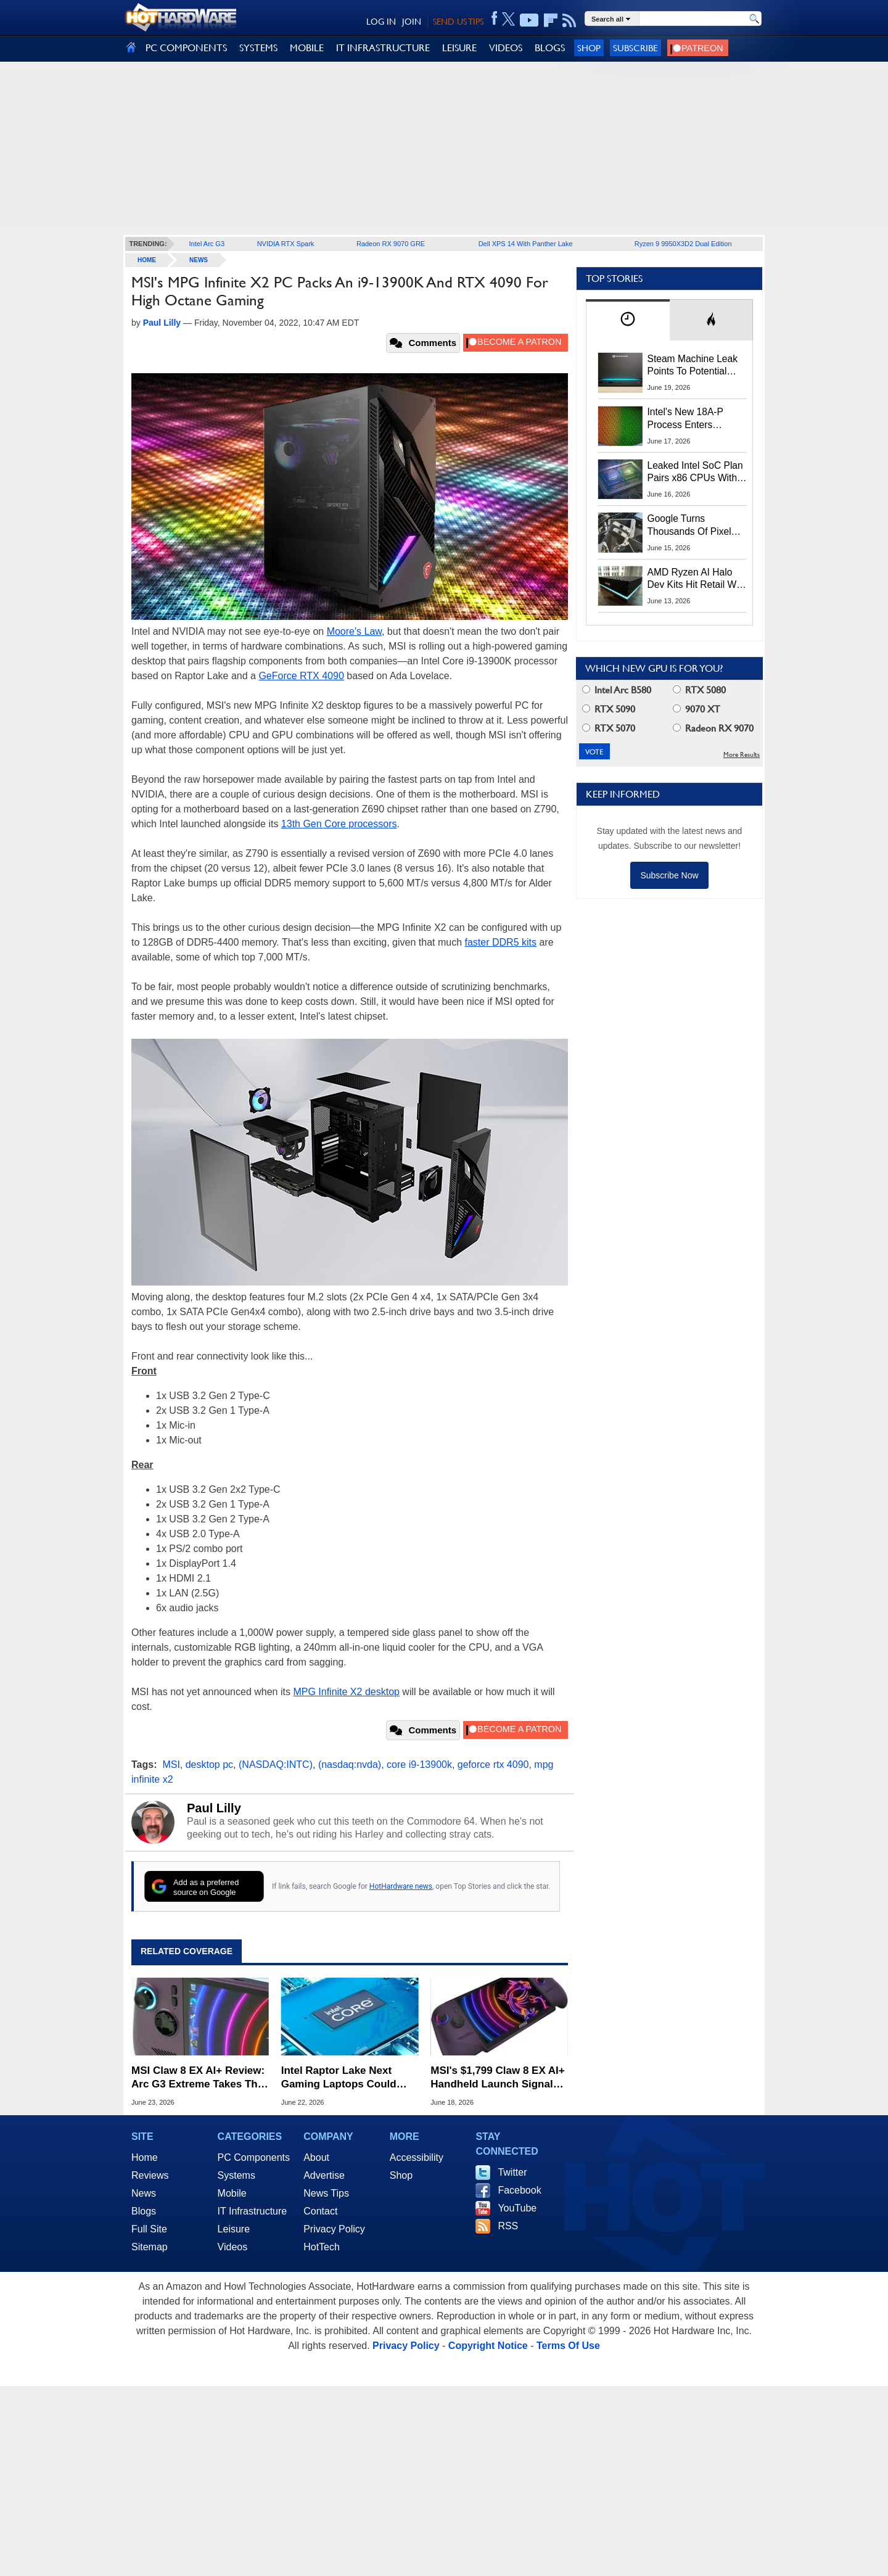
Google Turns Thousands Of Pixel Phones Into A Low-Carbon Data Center (691, 525)
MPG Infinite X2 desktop (346, 1691)
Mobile (232, 2193)
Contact (320, 2211)
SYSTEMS (258, 48)
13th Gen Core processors (339, 824)
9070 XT (696, 709)
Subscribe (635, 48)
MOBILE (307, 48)
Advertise (324, 2175)
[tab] (628, 320)
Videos (233, 2247)
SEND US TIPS (458, 22)
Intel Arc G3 (206, 243)
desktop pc (209, 1764)
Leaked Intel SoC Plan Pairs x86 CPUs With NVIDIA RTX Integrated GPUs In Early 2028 (697, 472)
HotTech (321, 2247)
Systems (236, 2175)
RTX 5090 (608, 709)
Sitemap (149, 2247)
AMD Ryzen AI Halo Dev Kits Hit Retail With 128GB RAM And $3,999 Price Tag (697, 579)
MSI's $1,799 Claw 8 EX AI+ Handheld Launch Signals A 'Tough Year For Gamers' (497, 2078)
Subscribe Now (669, 875)
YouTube (517, 2208)
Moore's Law (354, 631)
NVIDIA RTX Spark (285, 243)
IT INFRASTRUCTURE (383, 48)
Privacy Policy (334, 2229)
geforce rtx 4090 (493, 1764)
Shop (589, 48)
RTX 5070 (608, 728)
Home (144, 2157)
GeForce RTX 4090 (300, 676)
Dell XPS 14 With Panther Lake (526, 243)
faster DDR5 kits (500, 942)
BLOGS (550, 48)
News (198, 260)
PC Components (254, 2157)
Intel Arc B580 (616, 690)
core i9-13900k (419, 1764)
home (147, 260)
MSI (170, 1764)
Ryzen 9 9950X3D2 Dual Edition (683, 243)
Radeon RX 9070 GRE (390, 243)
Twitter (512, 2172)
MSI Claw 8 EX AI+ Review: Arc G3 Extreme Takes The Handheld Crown (198, 2078)
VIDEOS (505, 48)
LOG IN (381, 22)
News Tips (326, 2193)
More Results (741, 755)
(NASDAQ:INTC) (276, 1764)
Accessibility (416, 2157)
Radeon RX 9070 (713, 728)
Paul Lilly (214, 1808)
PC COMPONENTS (186, 48)
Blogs (143, 2211)
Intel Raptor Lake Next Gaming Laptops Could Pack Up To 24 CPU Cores (345, 2078)
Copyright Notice (488, 2345)
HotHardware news (400, 1886)
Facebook (519, 2190)
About (316, 2157)
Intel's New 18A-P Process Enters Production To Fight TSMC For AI (689, 419)
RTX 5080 (699, 690)
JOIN (411, 22)
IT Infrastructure (252, 2211)
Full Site (149, 2229)
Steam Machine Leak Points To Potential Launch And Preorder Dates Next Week (693, 365)
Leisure (234, 2229)
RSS (508, 2226)
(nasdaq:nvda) (349, 1764)
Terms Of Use (568, 2345)
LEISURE (459, 48)
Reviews (149, 2175)
